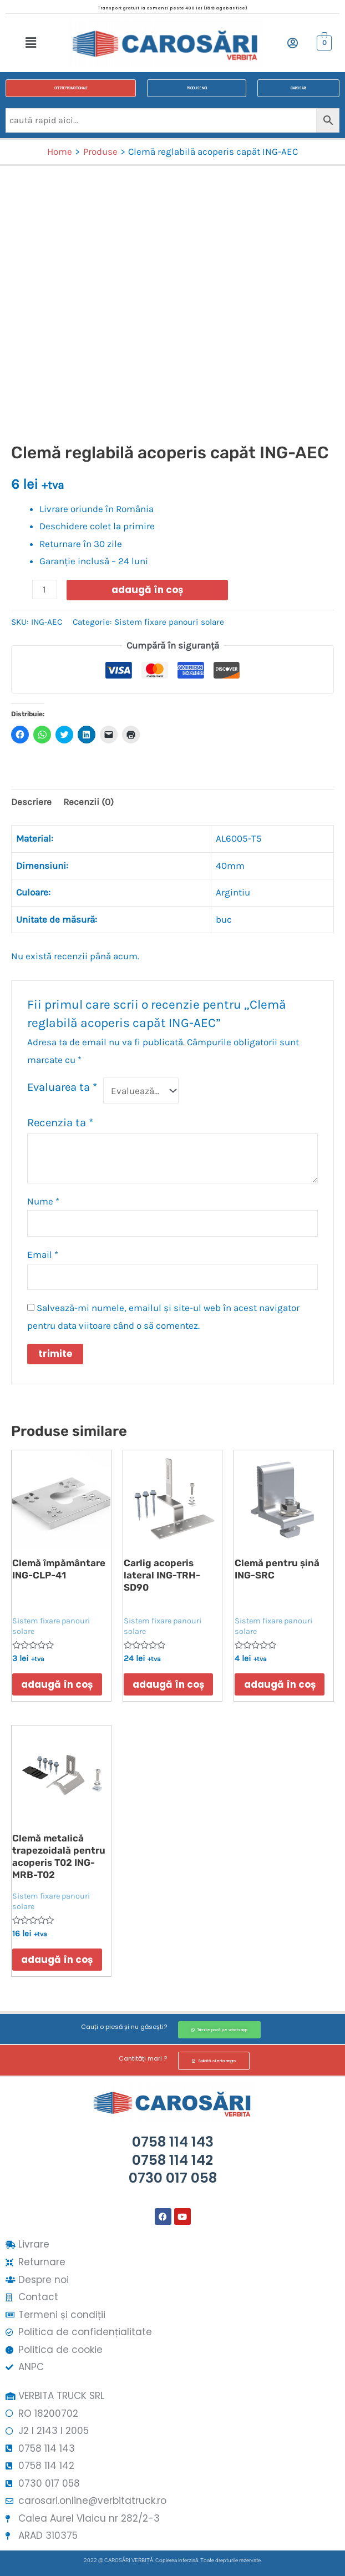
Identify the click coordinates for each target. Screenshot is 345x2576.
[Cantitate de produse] (44, 589)
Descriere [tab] (31, 801)
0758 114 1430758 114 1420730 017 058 (173, 2160)
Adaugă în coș (147, 589)
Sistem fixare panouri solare (169, 622)
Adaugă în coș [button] (59, 1685)
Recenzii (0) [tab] (88, 801)
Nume (43, 1201)
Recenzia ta (60, 1122)
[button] (31, 42)
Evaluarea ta (62, 1087)
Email (42, 1254)
